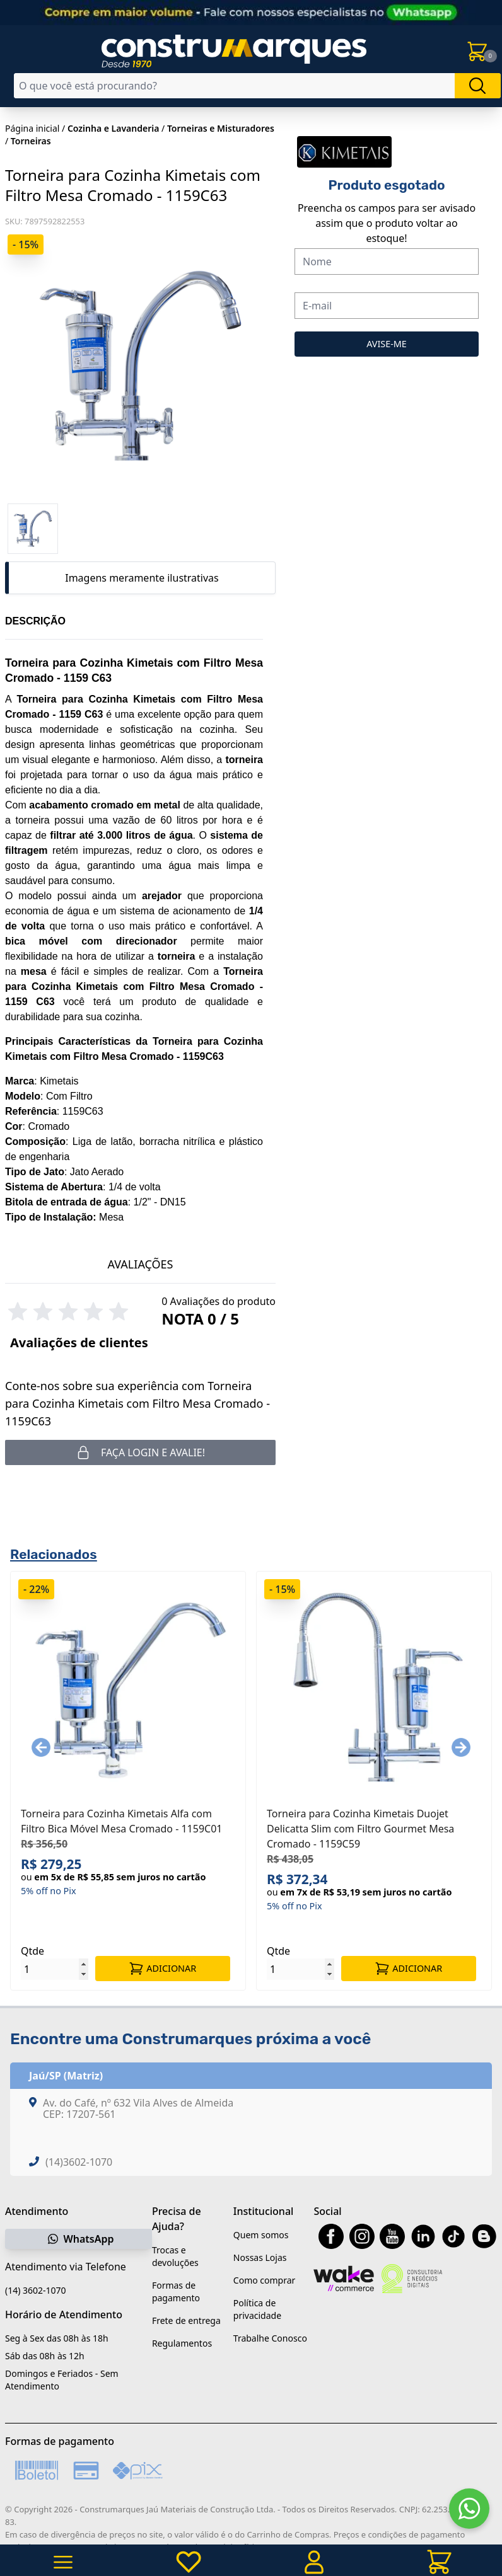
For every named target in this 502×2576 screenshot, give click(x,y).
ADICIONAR (162, 1968)
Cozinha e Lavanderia (113, 128)
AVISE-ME (386, 344)
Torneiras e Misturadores (220, 128)
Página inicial (32, 128)
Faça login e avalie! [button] (140, 1452)
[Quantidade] (54, 1969)
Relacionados (53, 1554)
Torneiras (31, 141)
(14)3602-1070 (78, 2162)
